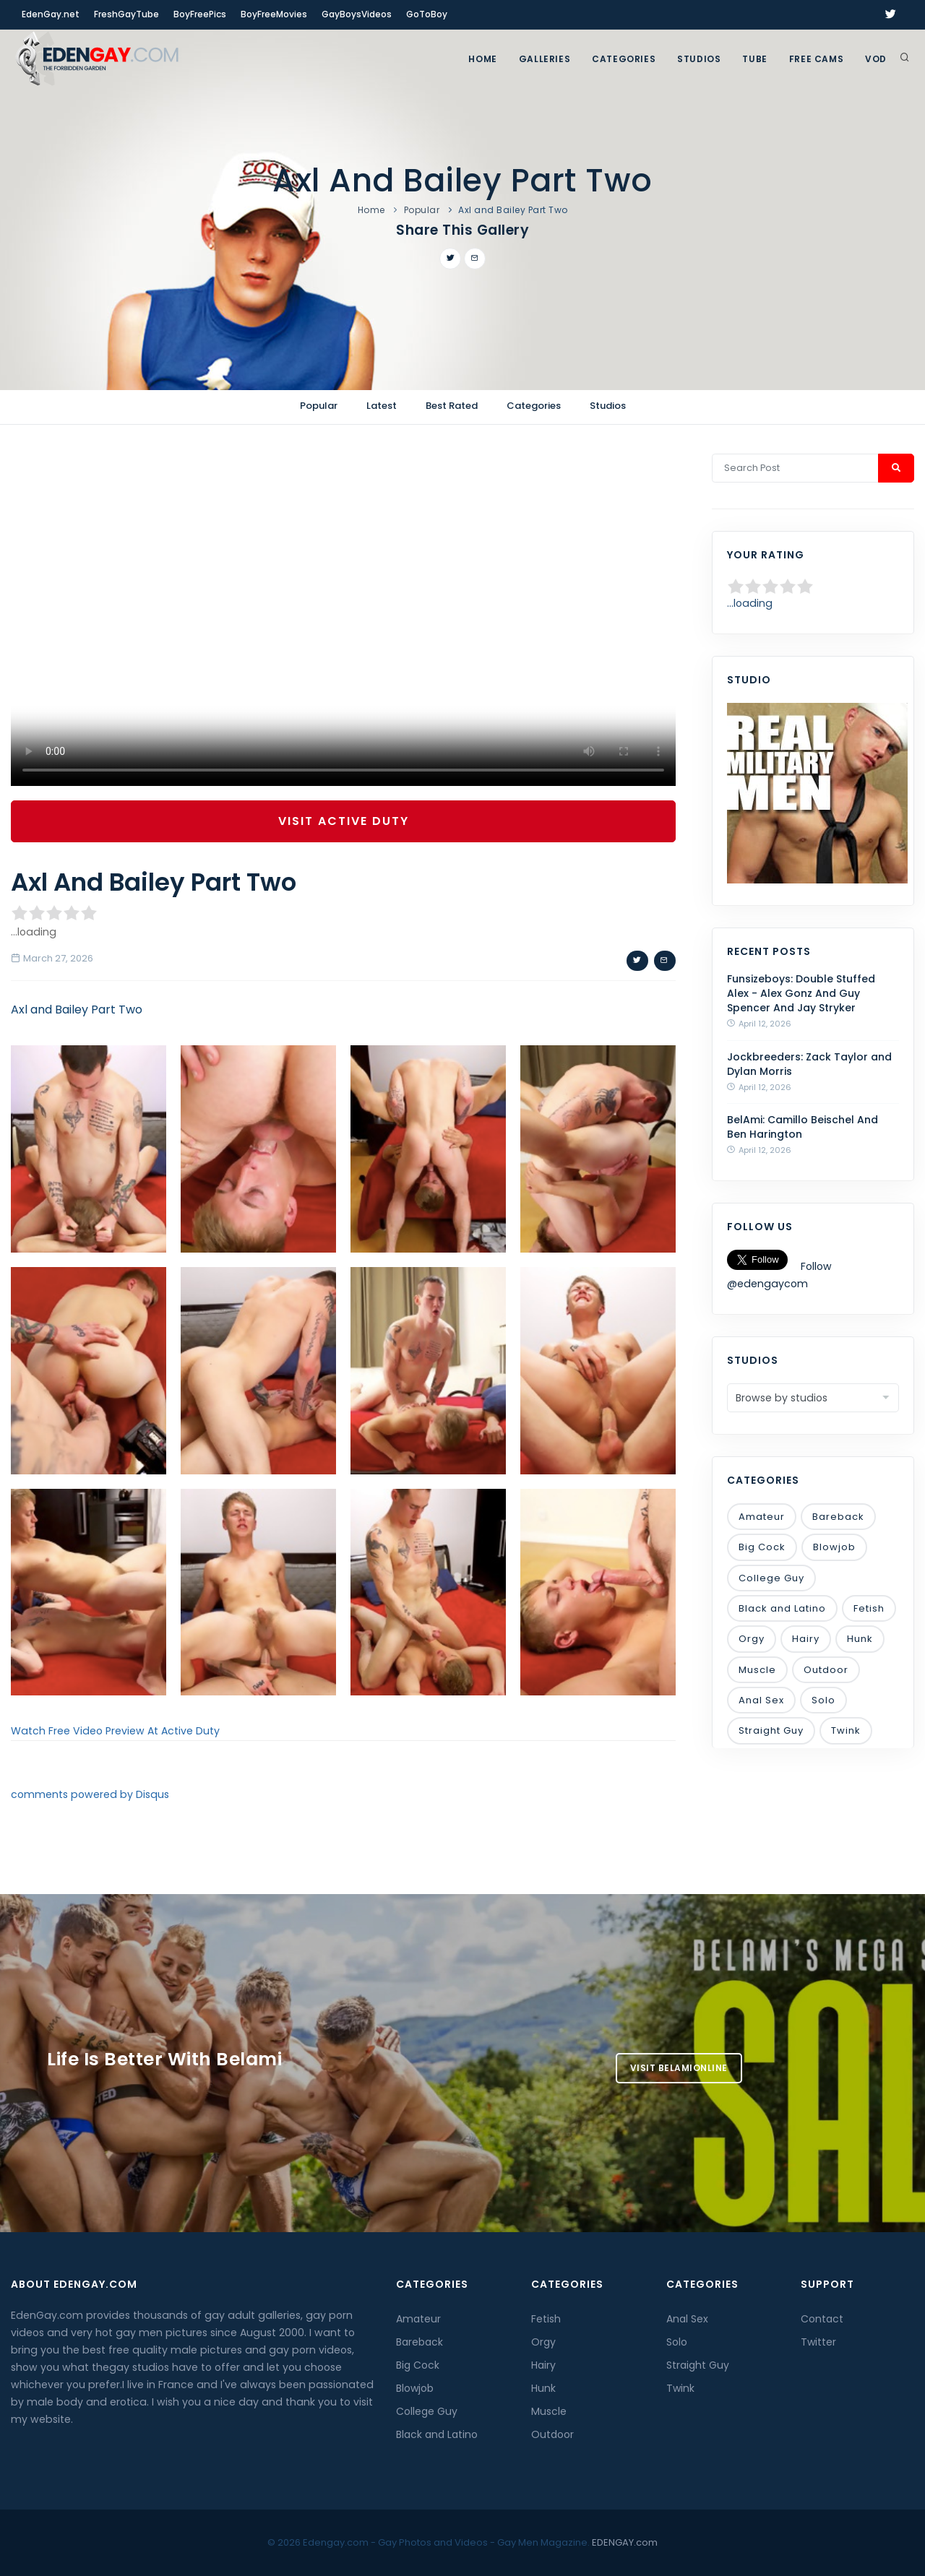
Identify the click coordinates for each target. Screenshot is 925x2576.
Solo (823, 1700)
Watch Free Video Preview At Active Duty (115, 1731)
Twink (846, 1730)
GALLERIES (544, 59)
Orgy (752, 1639)
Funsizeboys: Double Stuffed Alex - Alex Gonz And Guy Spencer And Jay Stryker (801, 993)
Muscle (757, 1670)
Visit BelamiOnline (679, 2068)
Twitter (818, 2342)
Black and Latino (782, 1608)
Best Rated (452, 405)
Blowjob (834, 1547)
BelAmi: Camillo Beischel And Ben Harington (802, 1126)
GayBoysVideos (357, 14)
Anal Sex (761, 1700)
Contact (822, 2319)
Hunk (860, 1639)
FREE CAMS (816, 59)
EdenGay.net (50, 14)
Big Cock (762, 1547)
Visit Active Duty (343, 821)
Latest (381, 405)
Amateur (762, 1516)
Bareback (838, 1516)
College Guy (771, 1578)
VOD (876, 59)
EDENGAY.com (625, 2542)
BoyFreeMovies (274, 14)
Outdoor (826, 1670)
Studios (698, 59)
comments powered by (90, 1794)
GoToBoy (426, 14)
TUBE (754, 59)
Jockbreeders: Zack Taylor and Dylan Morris (809, 1064)
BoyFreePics (199, 14)
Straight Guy (771, 1730)
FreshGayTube (126, 14)
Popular (422, 210)
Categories (623, 59)
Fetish (869, 1608)
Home (482, 59)
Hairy (805, 1639)
